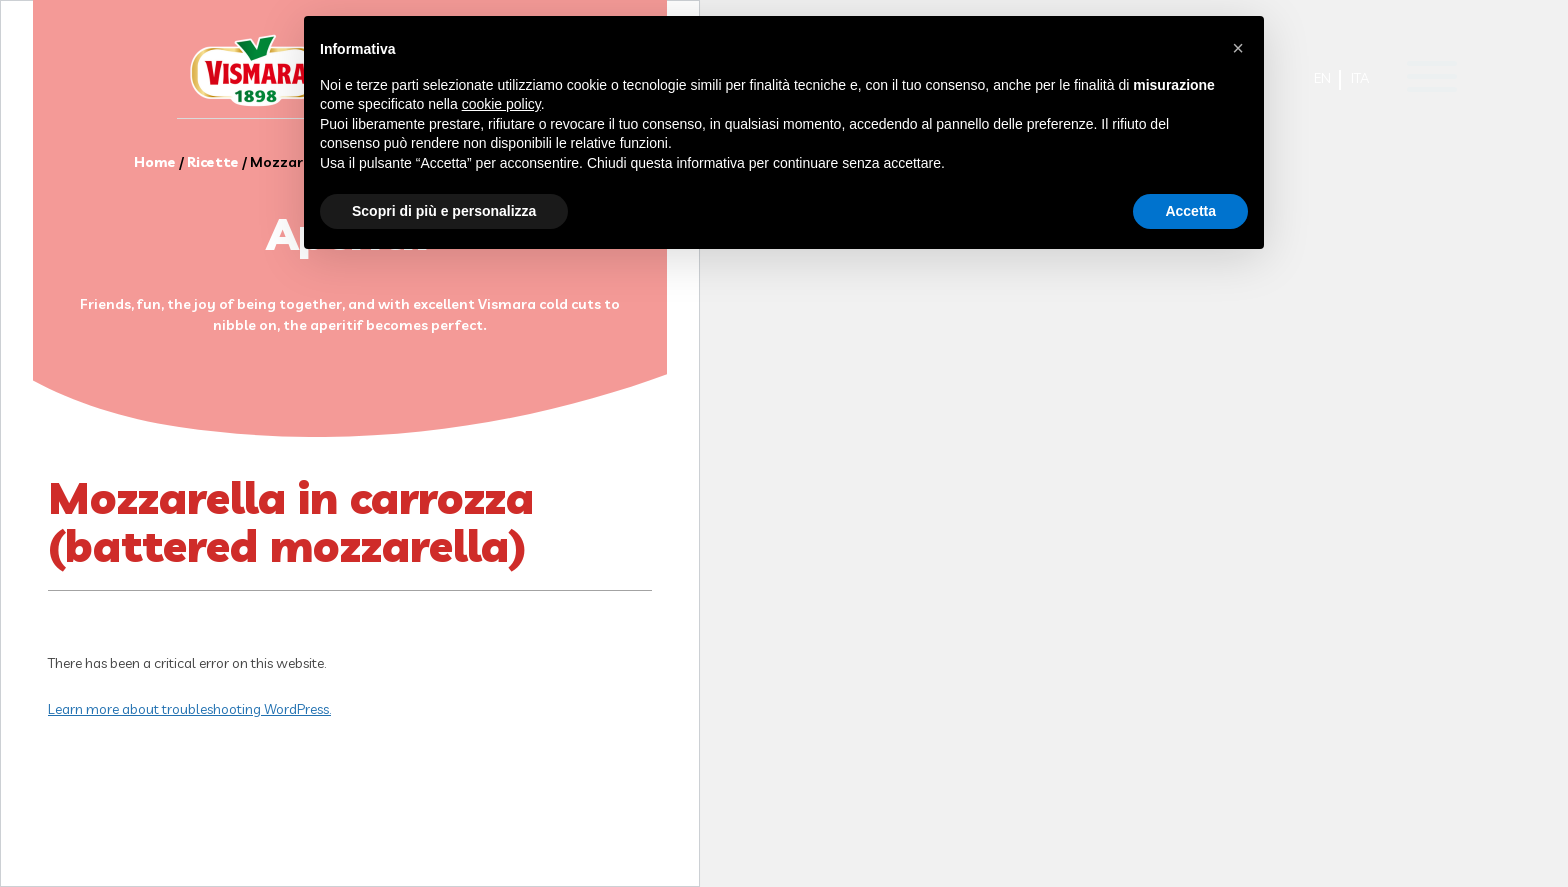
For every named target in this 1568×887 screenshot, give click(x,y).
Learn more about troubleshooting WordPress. (189, 709)
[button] (1238, 48)
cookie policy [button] (501, 104)
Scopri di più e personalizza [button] (444, 211)
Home (155, 162)
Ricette (213, 162)
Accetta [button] (1190, 211)
